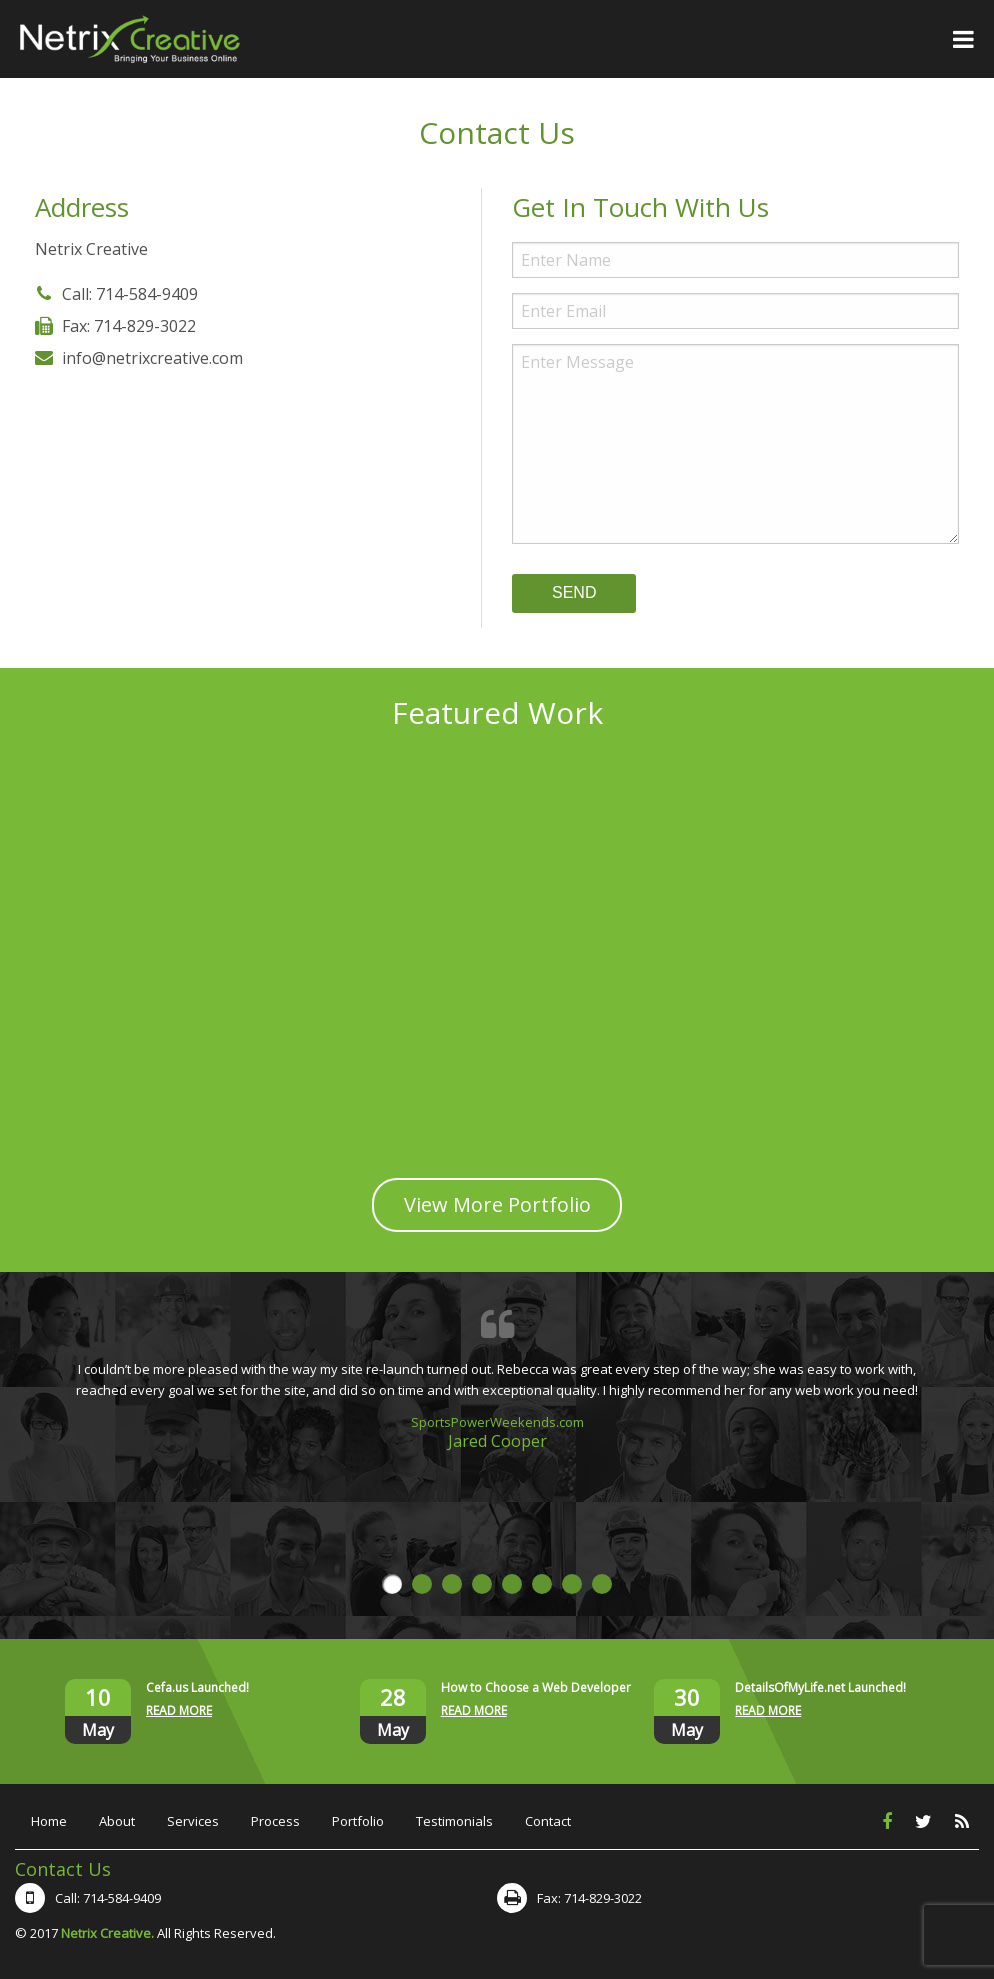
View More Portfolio (497, 1204)
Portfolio (358, 1821)
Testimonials (454, 1821)
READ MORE (179, 1710)
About (117, 1821)
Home (49, 1821)
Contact (548, 1821)
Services (193, 1821)
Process (275, 1821)
